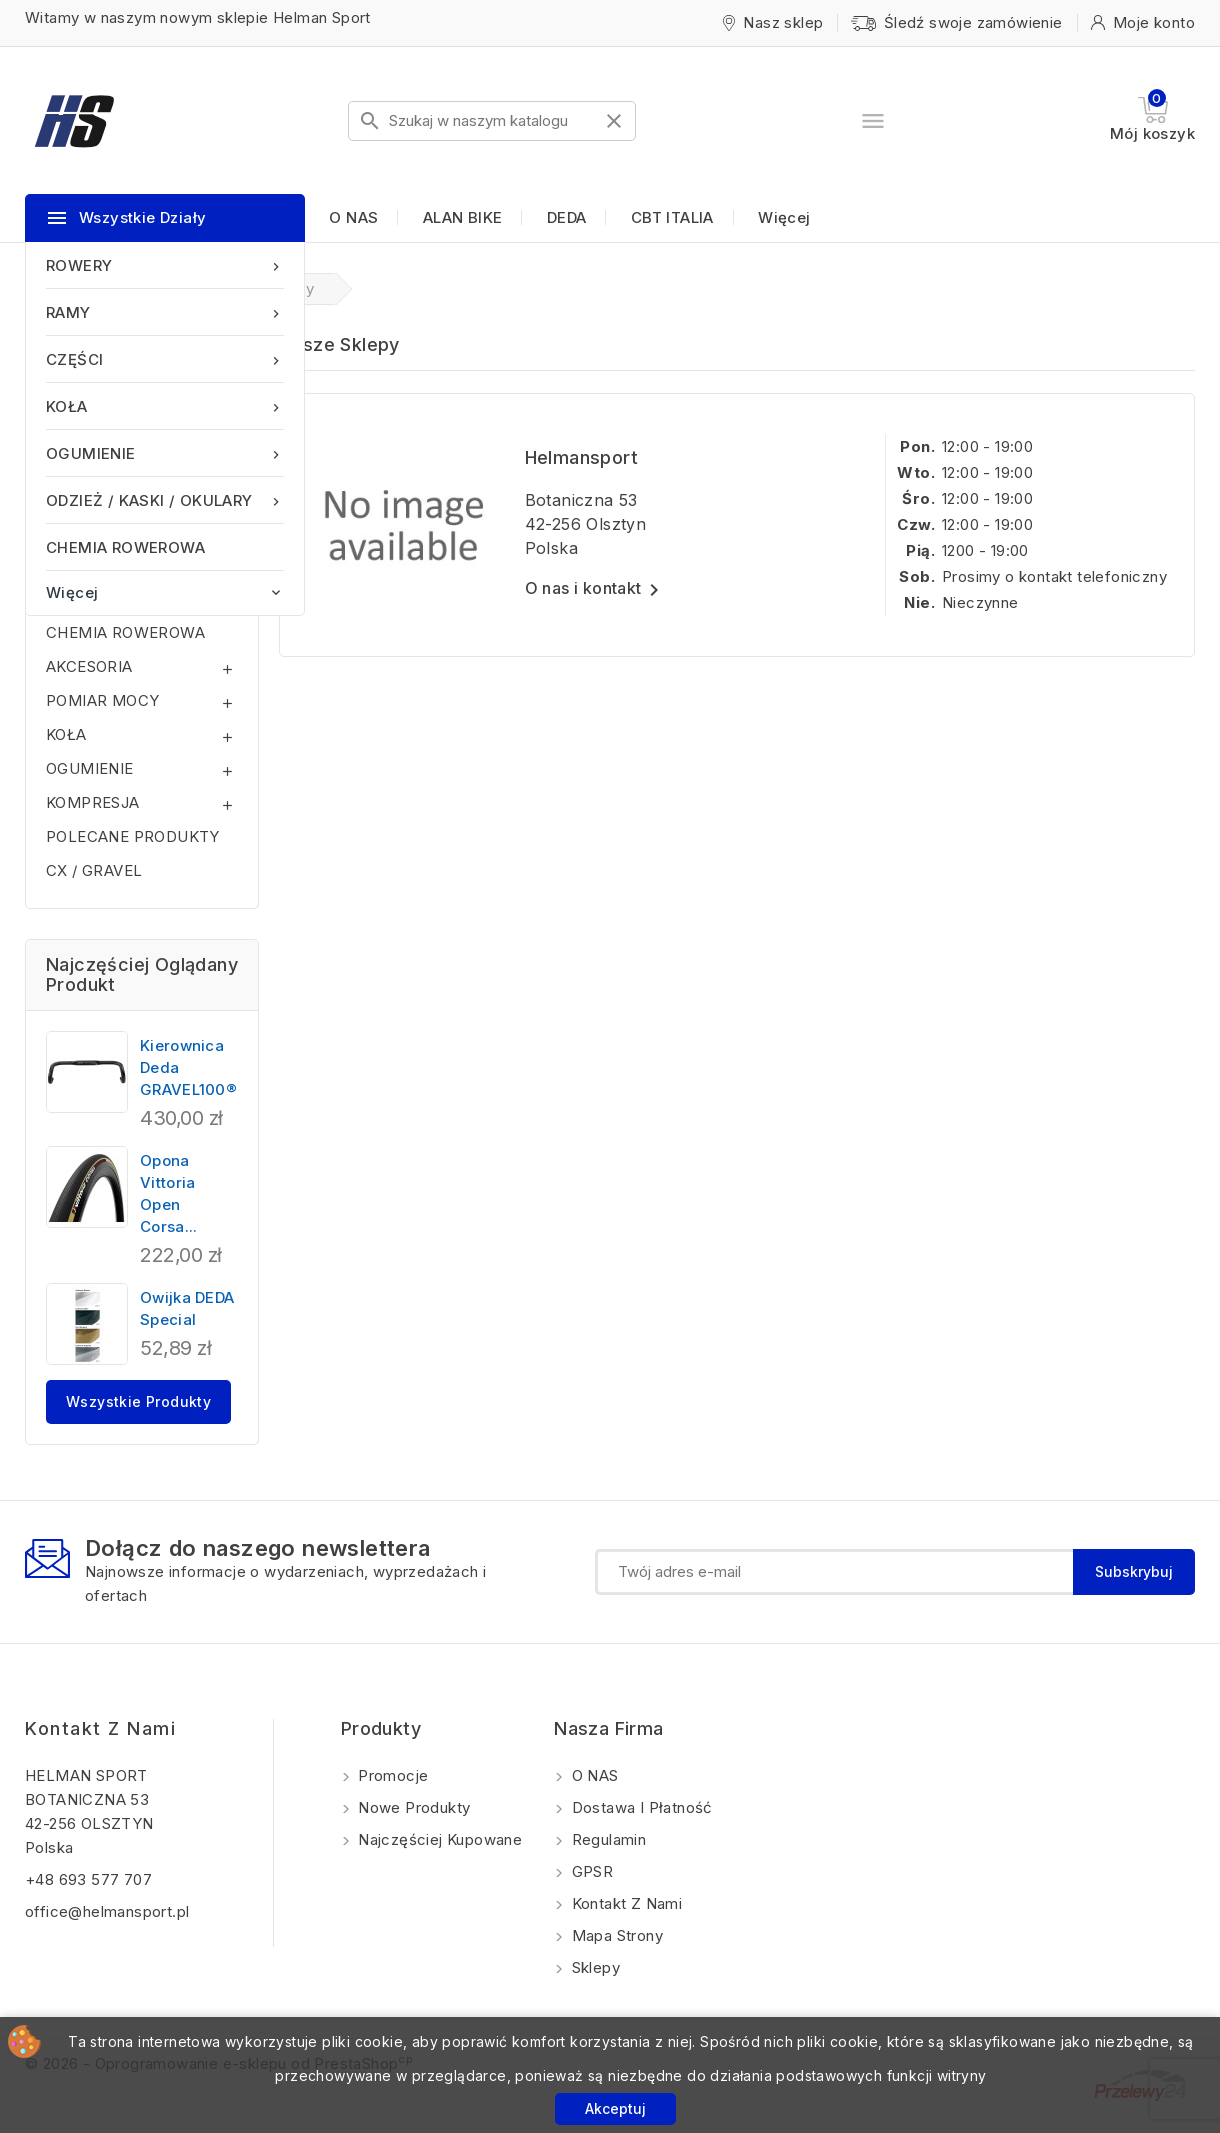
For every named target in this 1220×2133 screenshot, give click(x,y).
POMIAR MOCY (102, 700)
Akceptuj (615, 2108)
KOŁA (165, 406)
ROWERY (165, 265)
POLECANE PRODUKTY (133, 836)
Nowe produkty (412, 1807)
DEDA (567, 217)
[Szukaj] (492, 121)
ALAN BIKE (463, 217)
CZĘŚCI (165, 359)
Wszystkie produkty (138, 1401)
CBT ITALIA (672, 217)
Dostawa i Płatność (640, 1807)
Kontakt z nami (100, 1728)
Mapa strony (615, 1935)
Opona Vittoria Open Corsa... (168, 1193)
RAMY (165, 312)
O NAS (353, 217)
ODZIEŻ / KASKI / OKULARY (165, 500)
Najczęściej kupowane (438, 1839)
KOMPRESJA (93, 802)
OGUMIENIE (165, 453)
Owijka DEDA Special (187, 1308)
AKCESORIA (89, 666)
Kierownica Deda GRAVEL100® (188, 1067)
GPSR (590, 1871)
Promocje (391, 1775)
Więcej (784, 217)
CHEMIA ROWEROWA (125, 547)
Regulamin (606, 1839)
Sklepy (593, 1967)
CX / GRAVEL (94, 870)
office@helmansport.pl (107, 1911)
